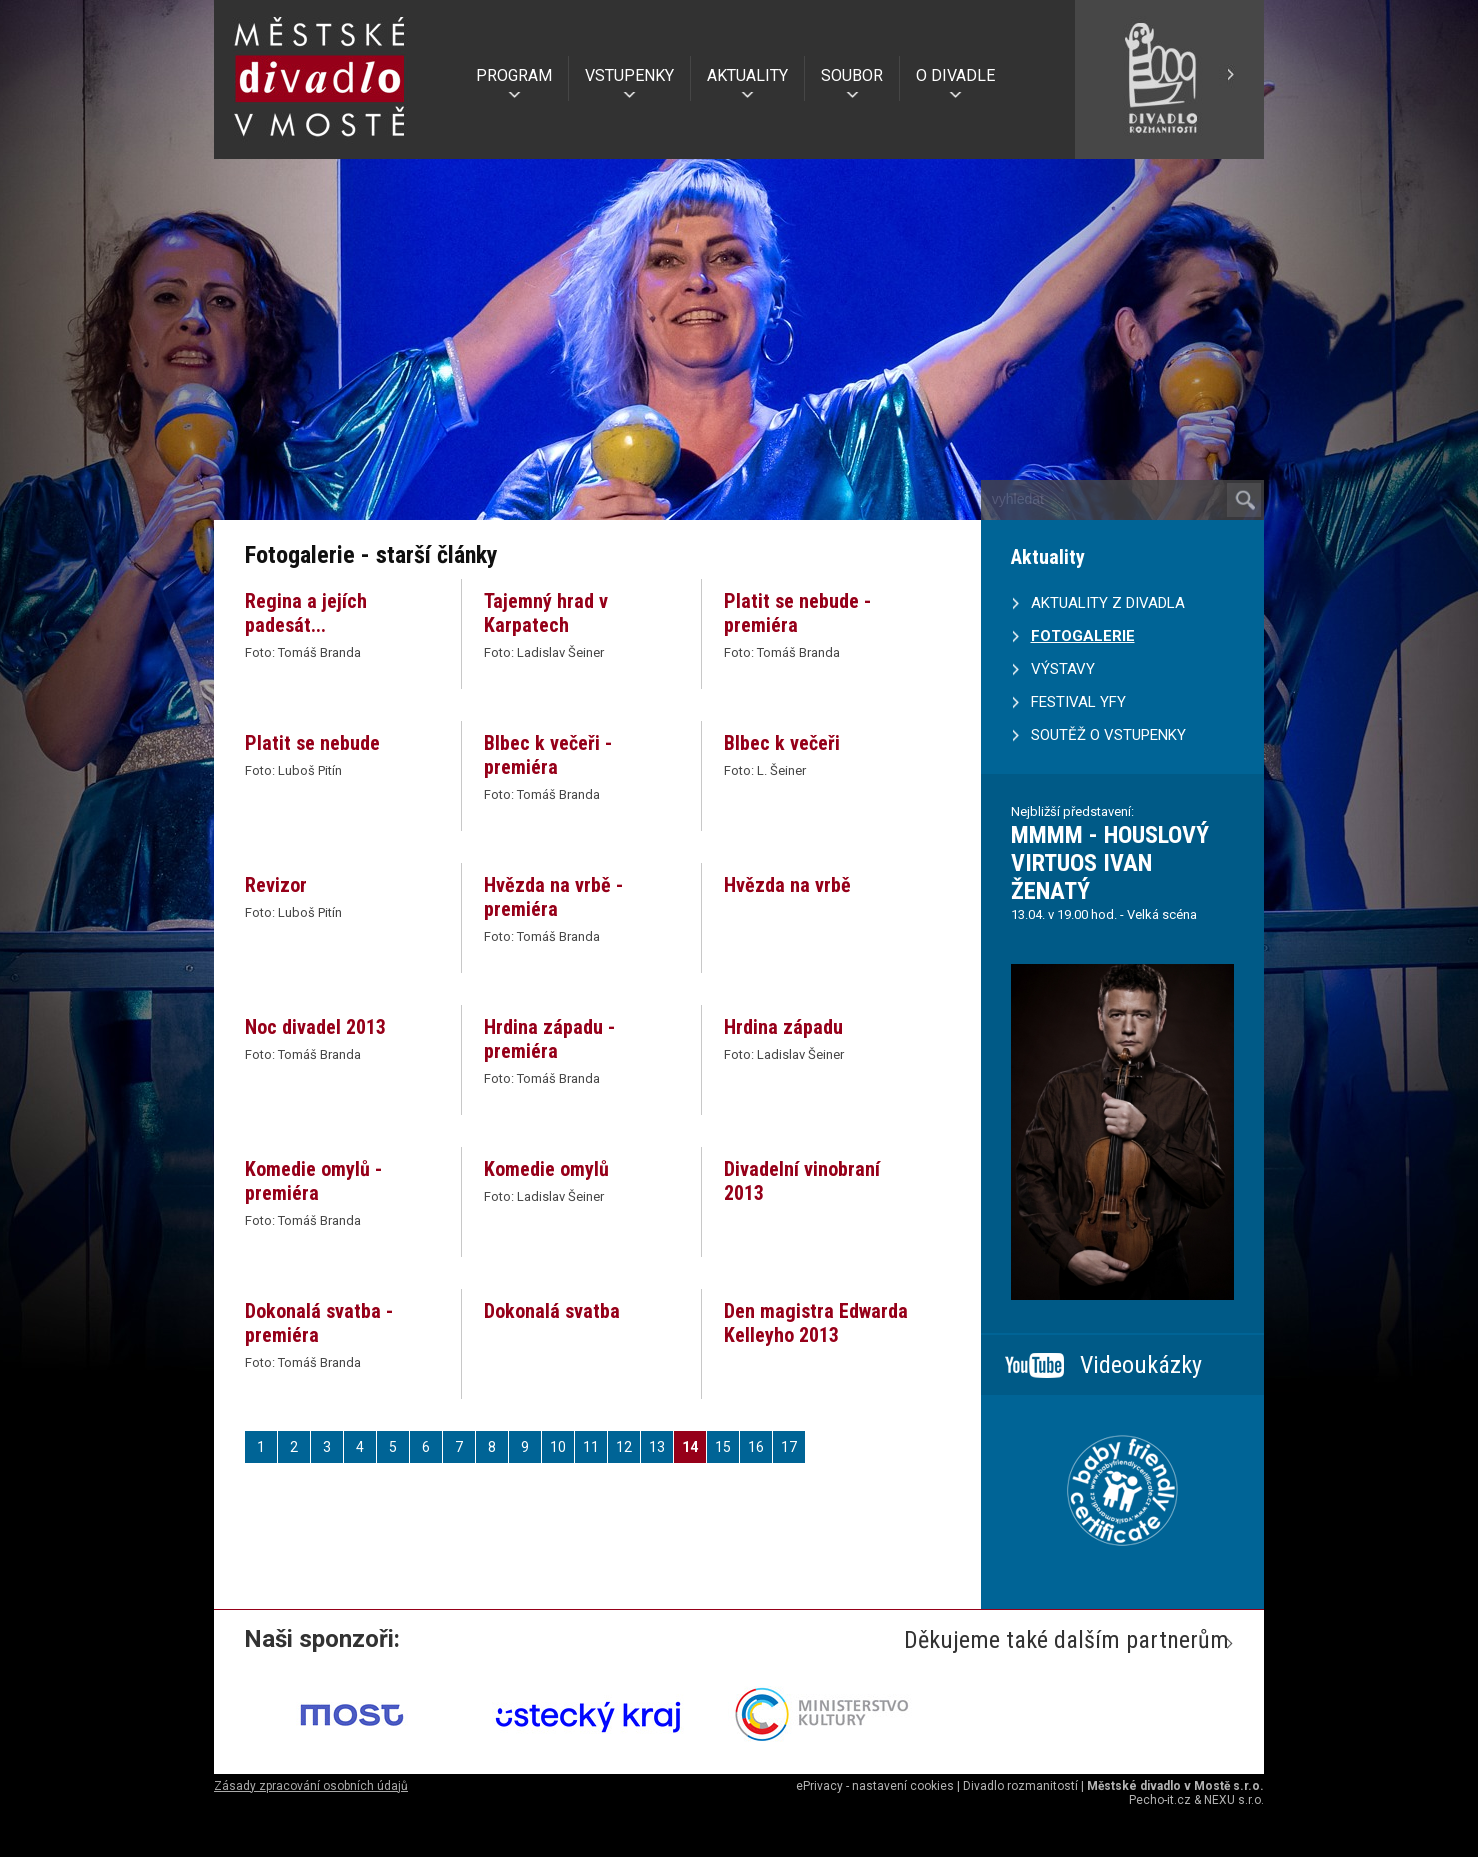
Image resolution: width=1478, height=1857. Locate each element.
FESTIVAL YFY (1078, 702)
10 (558, 1447)
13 (657, 1447)
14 (690, 1447)
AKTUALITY (747, 75)
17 (789, 1447)
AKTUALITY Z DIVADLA (1108, 603)
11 (591, 1447)
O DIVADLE (955, 75)
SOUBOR (852, 75)
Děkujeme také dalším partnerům (1066, 1640)
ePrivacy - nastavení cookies (875, 1786)
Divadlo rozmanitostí (1020, 1786)
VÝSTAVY (1063, 669)
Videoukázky (1141, 1365)
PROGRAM (514, 75)
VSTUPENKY (629, 75)
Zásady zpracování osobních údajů (311, 1786)
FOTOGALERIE (1083, 636)
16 (756, 1447)
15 (723, 1447)
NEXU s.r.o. (1234, 1800)
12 (624, 1447)
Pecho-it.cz (1160, 1800)
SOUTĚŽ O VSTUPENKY (1108, 735)
